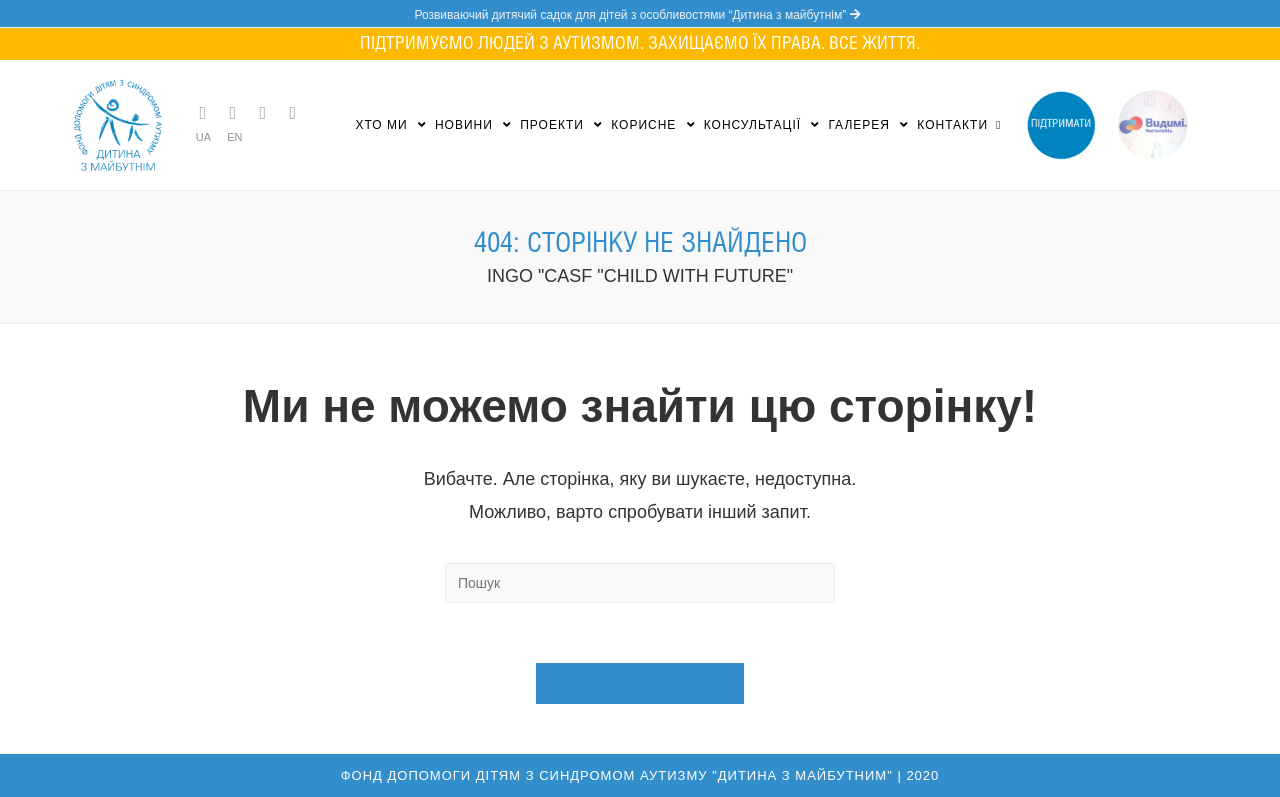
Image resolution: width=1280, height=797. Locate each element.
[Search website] (998, 125)
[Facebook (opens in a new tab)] (233, 113)
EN (234, 137)
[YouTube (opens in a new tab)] (293, 113)
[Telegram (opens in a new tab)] (203, 113)
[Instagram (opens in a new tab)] (263, 113)
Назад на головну (640, 683)
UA (203, 137)
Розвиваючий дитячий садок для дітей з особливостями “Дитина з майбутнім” (639, 15)
